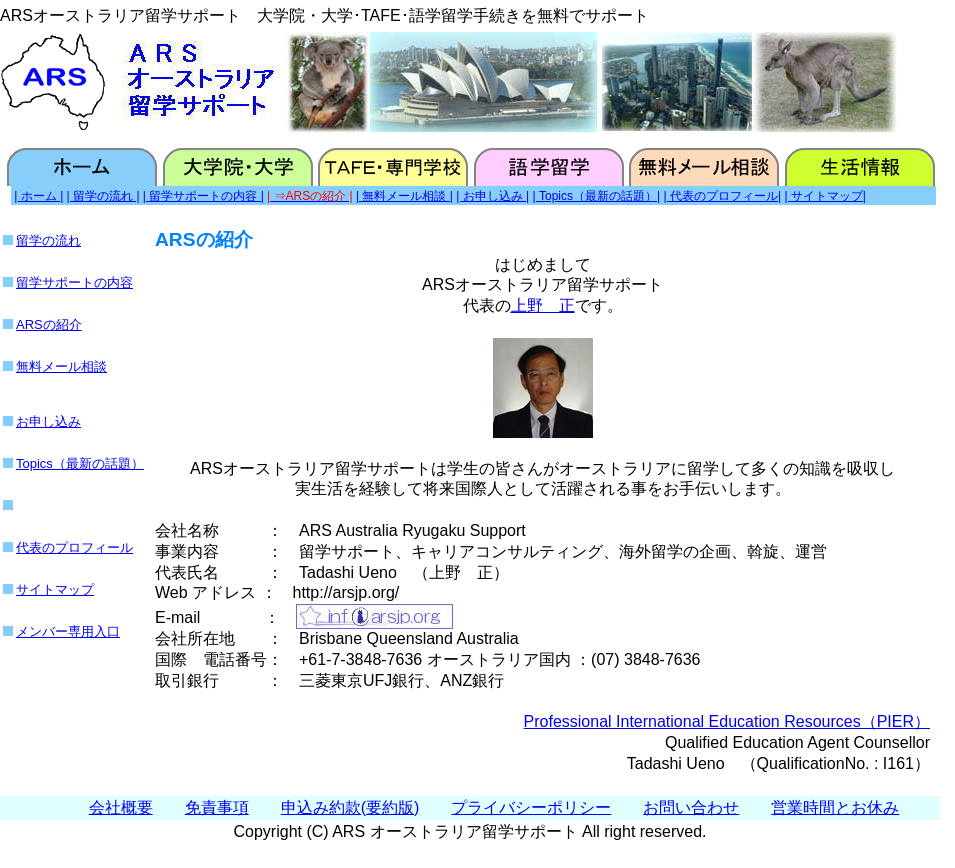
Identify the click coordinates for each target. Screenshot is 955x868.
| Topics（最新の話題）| (597, 196)
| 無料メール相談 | (404, 196)
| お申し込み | (492, 196)
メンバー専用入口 (68, 631)
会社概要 (121, 807)
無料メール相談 (61, 366)
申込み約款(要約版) (350, 807)
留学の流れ (48, 240)
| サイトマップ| (825, 196)
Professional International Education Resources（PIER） (727, 721)
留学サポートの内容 (74, 282)
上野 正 (543, 305)
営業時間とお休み (835, 807)
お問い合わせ (691, 807)
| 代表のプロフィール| (722, 196)
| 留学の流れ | (103, 196)
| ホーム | (38, 196)
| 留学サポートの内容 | (203, 196)
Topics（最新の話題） (80, 463)
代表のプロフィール (74, 547)
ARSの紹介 (49, 324)
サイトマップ (55, 589)
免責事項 (217, 807)
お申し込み (48, 421)
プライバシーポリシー (531, 807)
